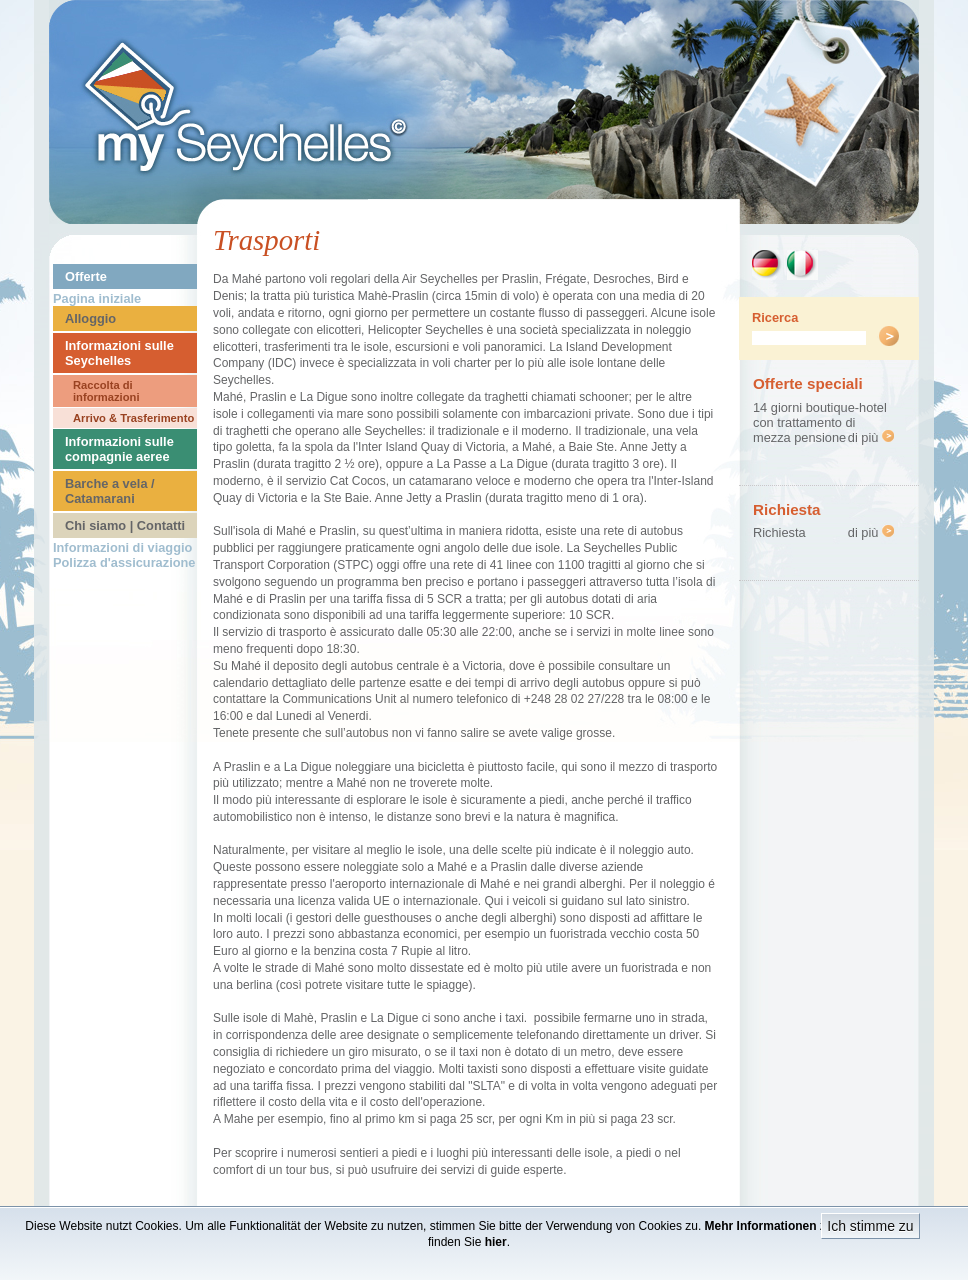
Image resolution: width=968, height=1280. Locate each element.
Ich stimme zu (870, 1226)
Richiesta (779, 532)
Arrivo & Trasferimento (133, 418)
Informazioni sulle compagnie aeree (119, 449)
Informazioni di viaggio (122, 547)
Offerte (86, 276)
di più (871, 437)
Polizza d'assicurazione (124, 562)
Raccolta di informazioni (106, 391)
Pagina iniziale (97, 298)
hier (496, 1242)
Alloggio (90, 318)
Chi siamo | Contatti (125, 525)
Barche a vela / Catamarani (110, 491)
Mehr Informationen (761, 1226)
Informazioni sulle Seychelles (119, 353)
